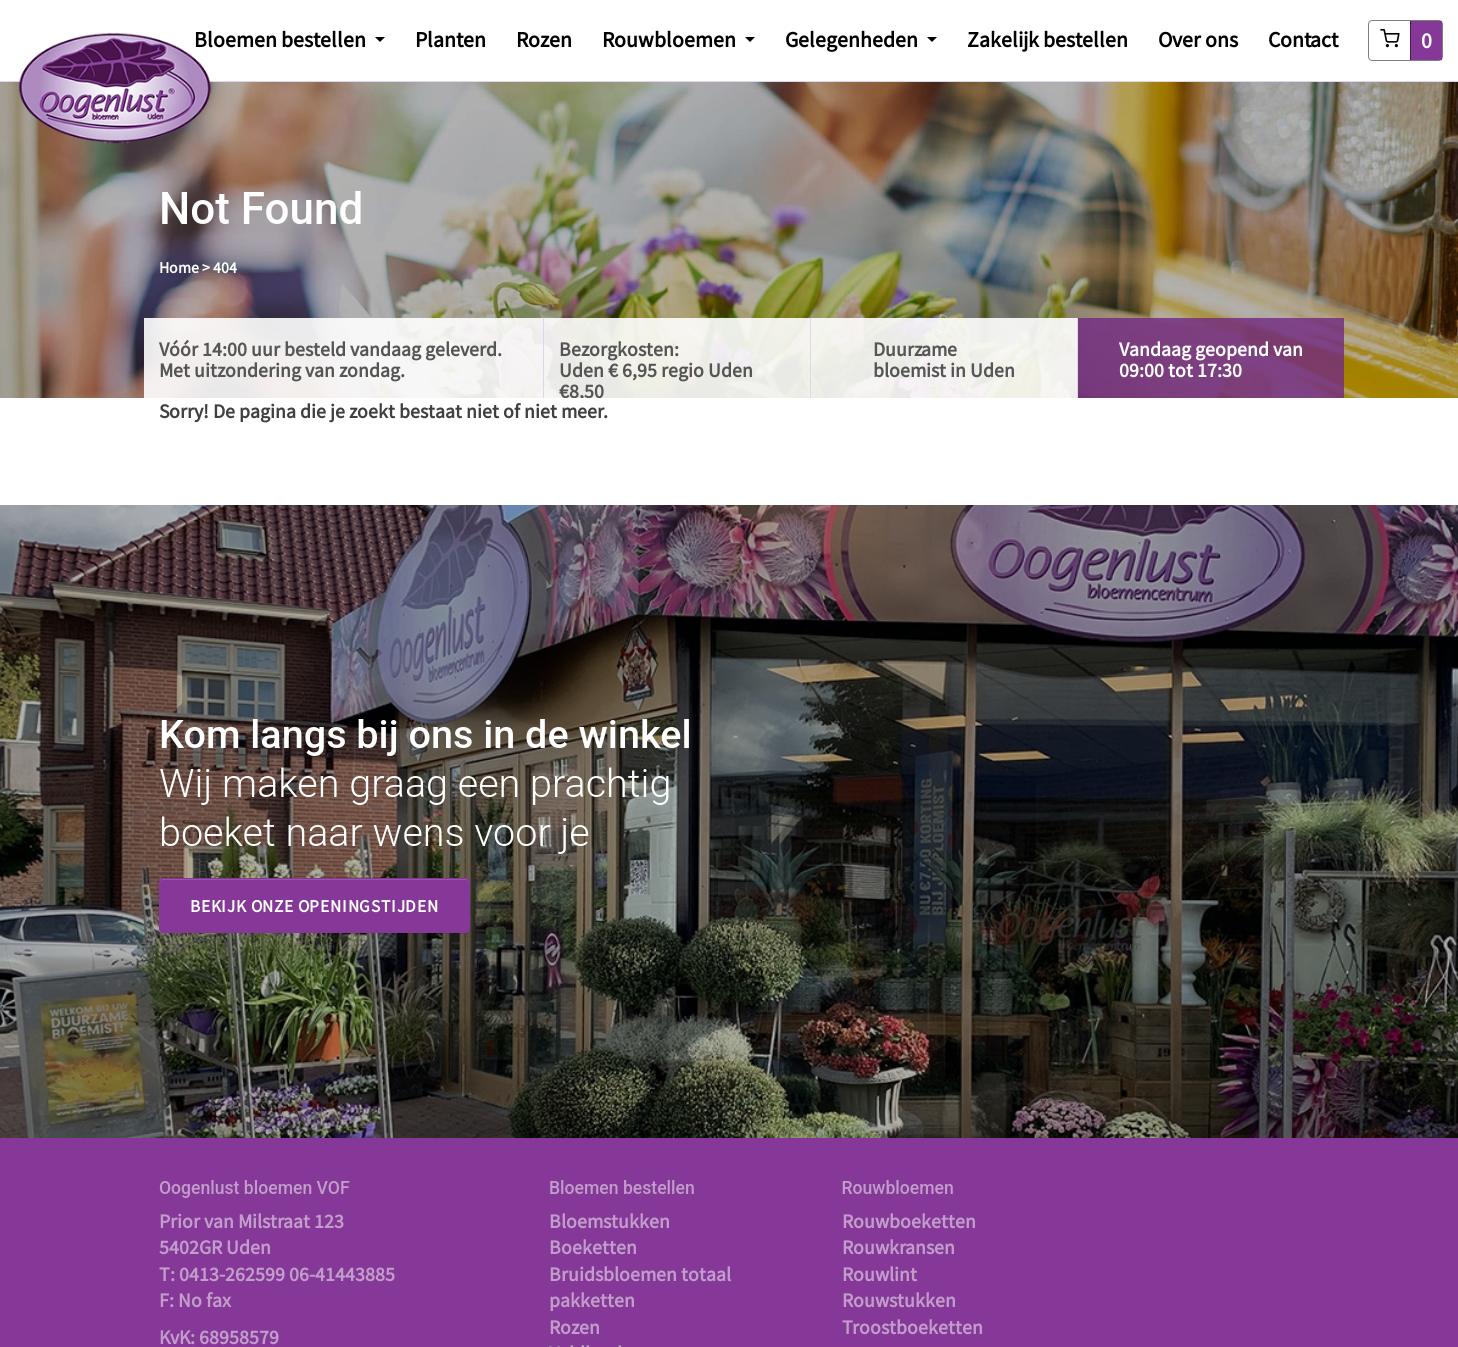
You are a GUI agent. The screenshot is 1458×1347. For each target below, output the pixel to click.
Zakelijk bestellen (1047, 39)
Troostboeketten (912, 1326)
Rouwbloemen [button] (671, 39)
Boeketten (593, 1246)
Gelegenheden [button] (853, 39)
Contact (1303, 39)
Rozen (544, 39)
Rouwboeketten (909, 1220)
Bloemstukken (609, 1220)
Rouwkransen (898, 1246)
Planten (450, 39)
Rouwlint (879, 1273)
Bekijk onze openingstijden (314, 905)
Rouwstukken (899, 1299)
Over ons (1198, 39)
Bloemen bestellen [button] (282, 39)
